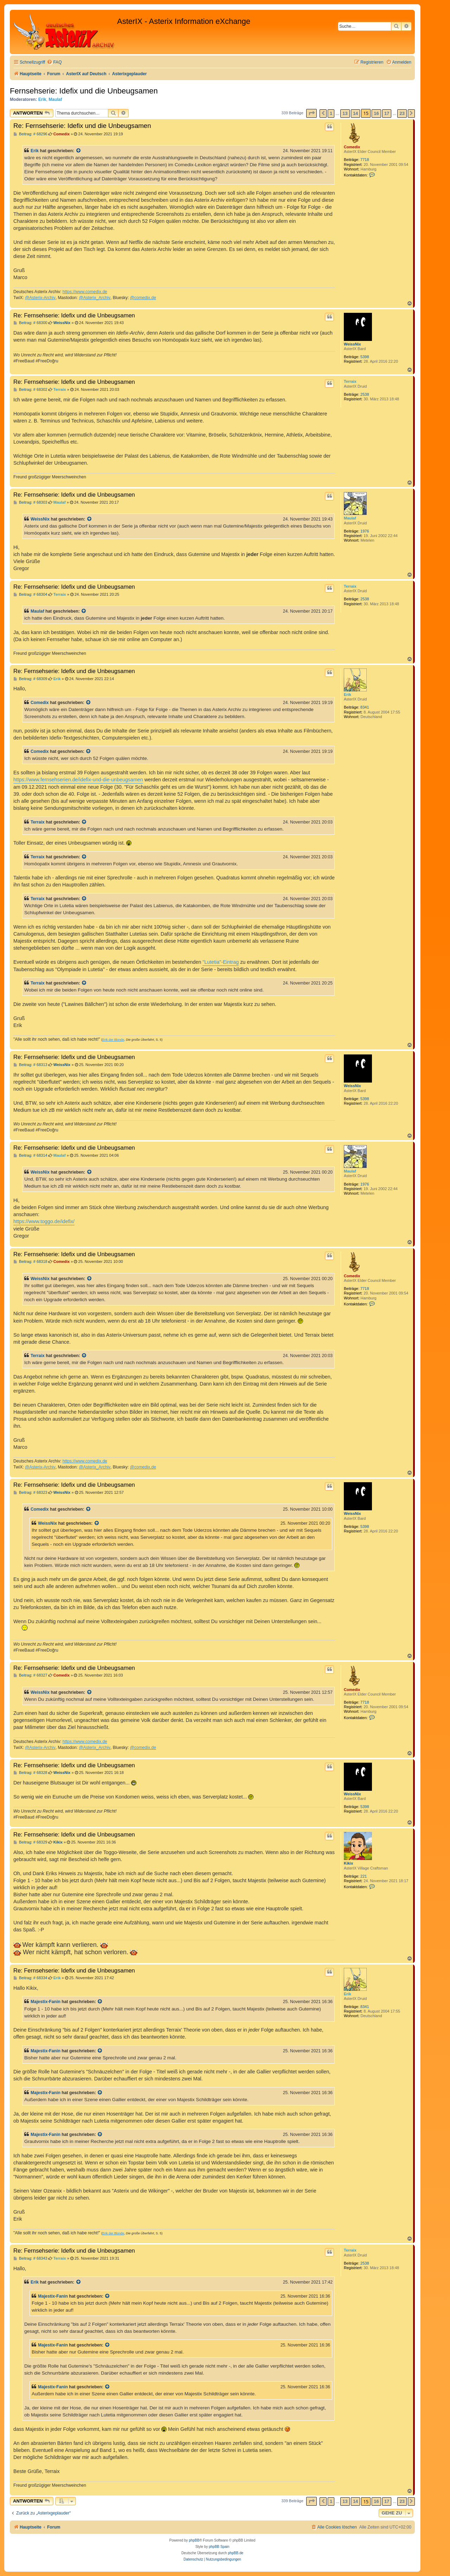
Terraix (350, 381)
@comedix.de (143, 297)
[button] (311, 113)
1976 (364, 531)
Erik (42, 99)
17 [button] (386, 113)
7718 (364, 159)
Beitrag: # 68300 (30, 323)
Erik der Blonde (113, 1039)
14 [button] (355, 113)
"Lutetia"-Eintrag (220, 962)
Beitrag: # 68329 (30, 1842)
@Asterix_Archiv (94, 297)
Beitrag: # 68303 (30, 502)
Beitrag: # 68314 (30, 1155)
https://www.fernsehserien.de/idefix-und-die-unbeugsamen (78, 779)
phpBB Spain (219, 2547)
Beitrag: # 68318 (30, 1261)
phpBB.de (235, 2553)
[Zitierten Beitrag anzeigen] (79, 150)
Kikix (348, 1863)
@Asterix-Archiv (40, 297)
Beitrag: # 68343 (30, 2258)
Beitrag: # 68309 (30, 679)
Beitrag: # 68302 (30, 389)
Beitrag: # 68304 (30, 594)
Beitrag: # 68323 (30, 1492)
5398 (364, 357)
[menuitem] (54, 62)
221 (363, 1876)
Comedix (352, 147)
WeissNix (352, 344)
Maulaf (55, 99)
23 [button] (401, 113)
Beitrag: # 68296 (30, 134)
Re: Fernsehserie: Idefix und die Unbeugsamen (82, 125)
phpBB (194, 2540)
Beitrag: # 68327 (30, 1675)
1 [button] (331, 113)
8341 (364, 707)
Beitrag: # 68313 (30, 1065)
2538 (364, 394)
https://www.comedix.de (85, 291)
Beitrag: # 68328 (30, 1772)
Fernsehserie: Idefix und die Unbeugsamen (84, 90)
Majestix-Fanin (45, 2001)
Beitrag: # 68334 (30, 1978)
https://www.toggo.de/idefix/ (44, 1221)
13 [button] (344, 113)
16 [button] (376, 113)
